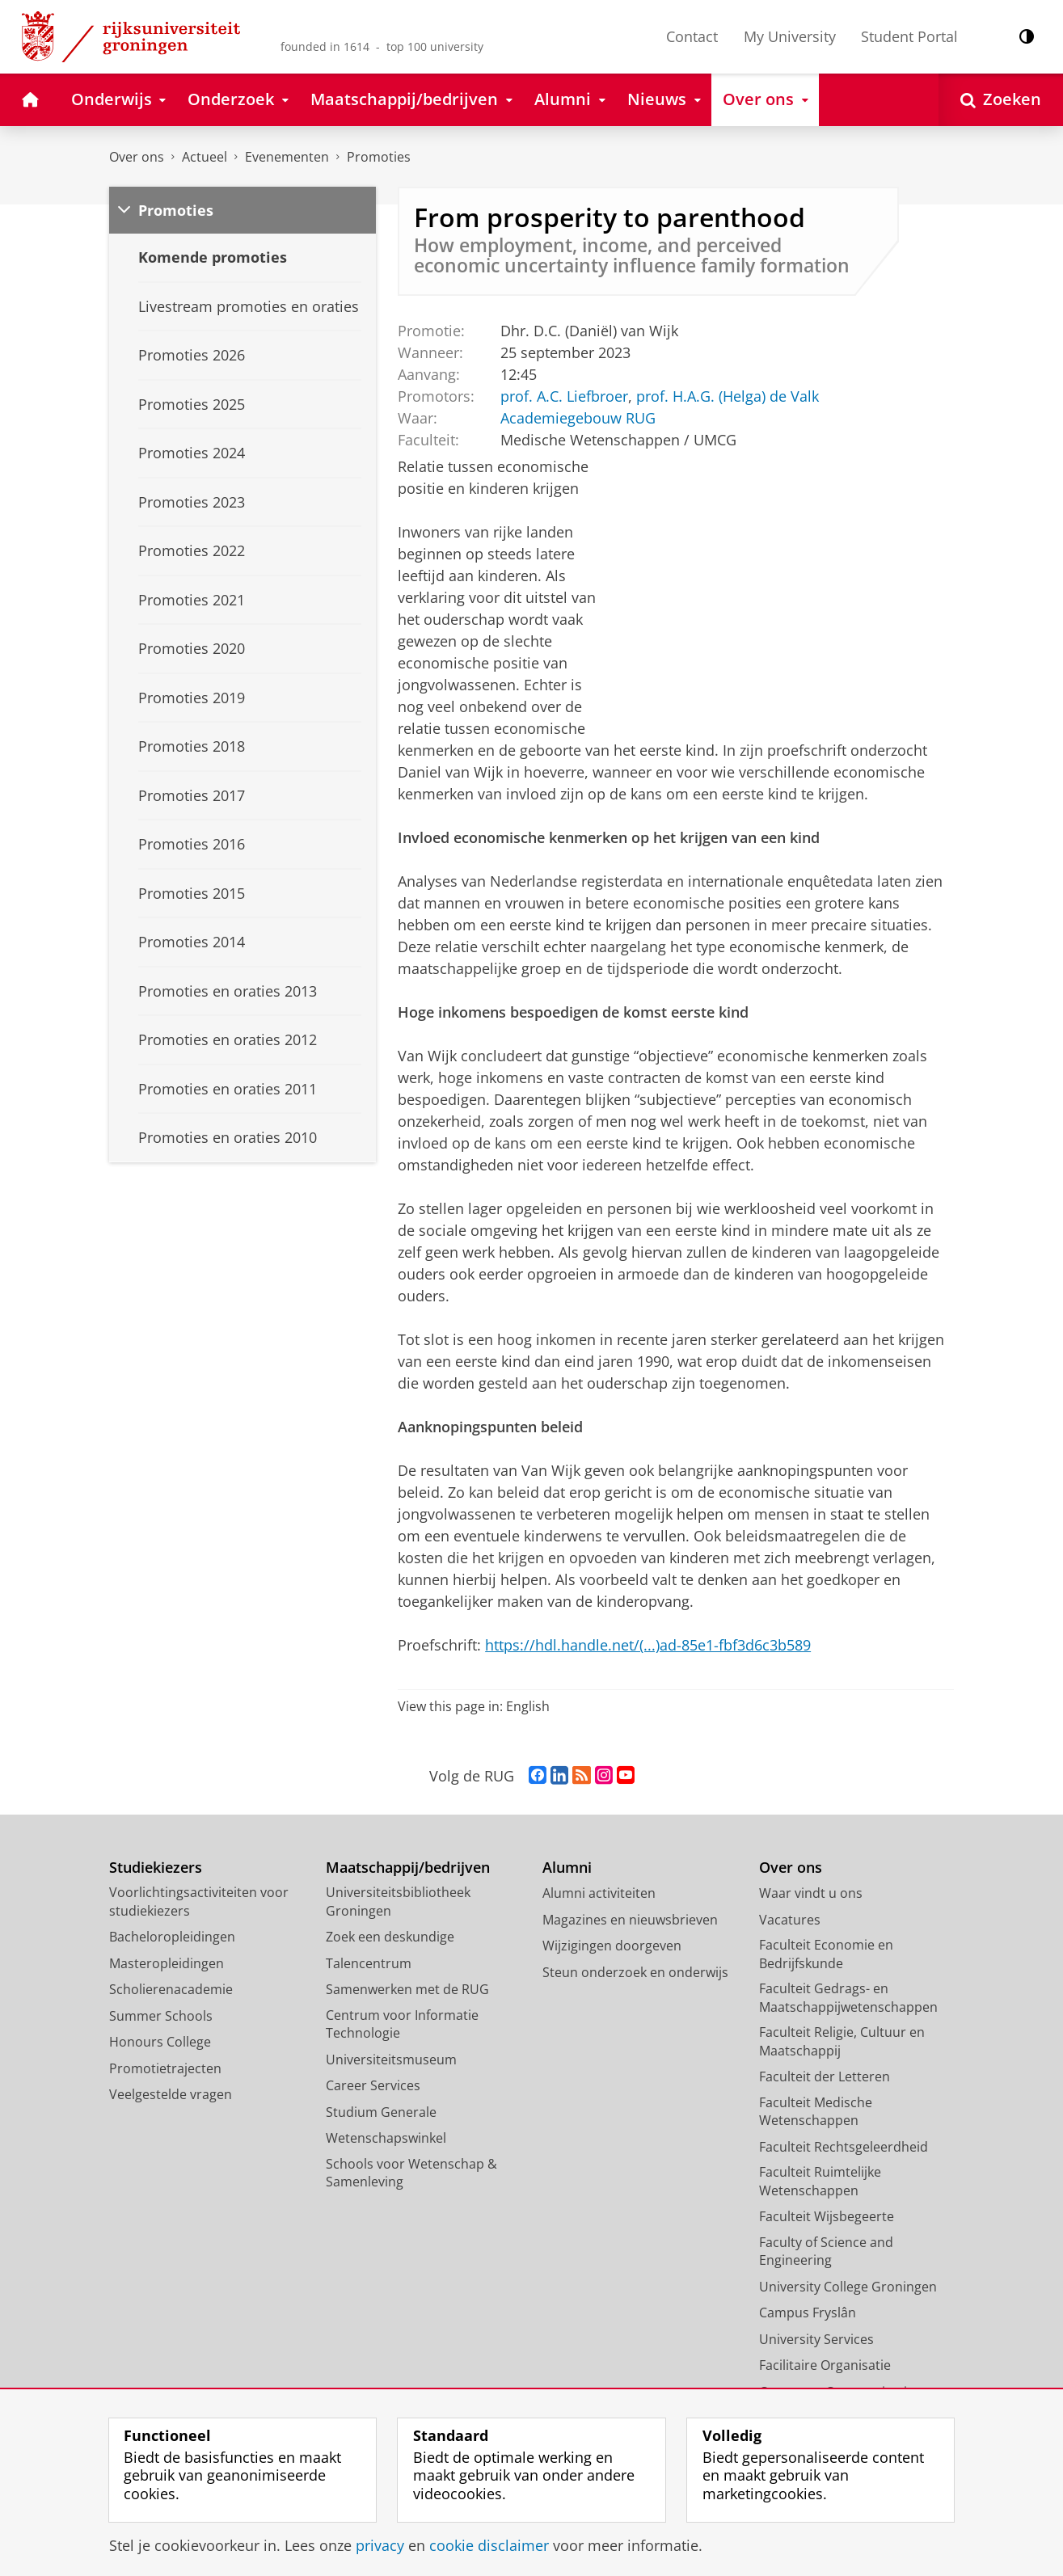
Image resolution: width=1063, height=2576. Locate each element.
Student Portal (909, 36)
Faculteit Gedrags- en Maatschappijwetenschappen (848, 1997)
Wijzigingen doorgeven (611, 1945)
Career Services (373, 2085)
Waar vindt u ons (811, 1893)
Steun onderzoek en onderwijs (635, 1972)
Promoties (379, 157)
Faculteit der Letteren (824, 2076)
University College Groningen (848, 2287)
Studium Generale (381, 2112)
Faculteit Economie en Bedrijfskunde (826, 1954)
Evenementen (287, 157)
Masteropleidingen (166, 1963)
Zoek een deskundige (390, 1937)
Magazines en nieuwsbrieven (630, 1920)
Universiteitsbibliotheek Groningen (398, 1901)
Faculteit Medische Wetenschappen (815, 2111)
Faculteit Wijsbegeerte (826, 2216)
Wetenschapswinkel (386, 2138)
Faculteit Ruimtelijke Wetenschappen (820, 2181)
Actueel (204, 157)
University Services (816, 2339)
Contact (692, 36)
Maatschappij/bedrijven (408, 1867)
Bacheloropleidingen (172, 1937)
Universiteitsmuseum (391, 2059)
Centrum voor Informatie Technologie (402, 2024)
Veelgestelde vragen (170, 2094)
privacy (380, 2545)
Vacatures (789, 1920)
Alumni (567, 1867)
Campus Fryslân (807, 2312)
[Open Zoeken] (1001, 100)
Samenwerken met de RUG (407, 1989)
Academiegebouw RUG (578, 418)
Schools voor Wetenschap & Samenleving (411, 2173)
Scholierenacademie (171, 1989)
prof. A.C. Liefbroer (564, 396)
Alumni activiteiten (599, 1893)
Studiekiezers (155, 1867)
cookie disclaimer (489, 2545)
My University (790, 36)
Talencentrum (368, 1963)
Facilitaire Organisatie (825, 2365)
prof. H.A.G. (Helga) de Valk (727, 396)
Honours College (160, 2042)
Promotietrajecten (165, 2068)
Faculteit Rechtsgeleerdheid (843, 2147)
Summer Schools (161, 2016)
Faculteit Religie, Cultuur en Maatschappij (842, 2041)
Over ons (136, 157)
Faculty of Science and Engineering (826, 2251)
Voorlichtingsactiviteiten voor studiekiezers (199, 1901)
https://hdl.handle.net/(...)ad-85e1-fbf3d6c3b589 (648, 1645)
